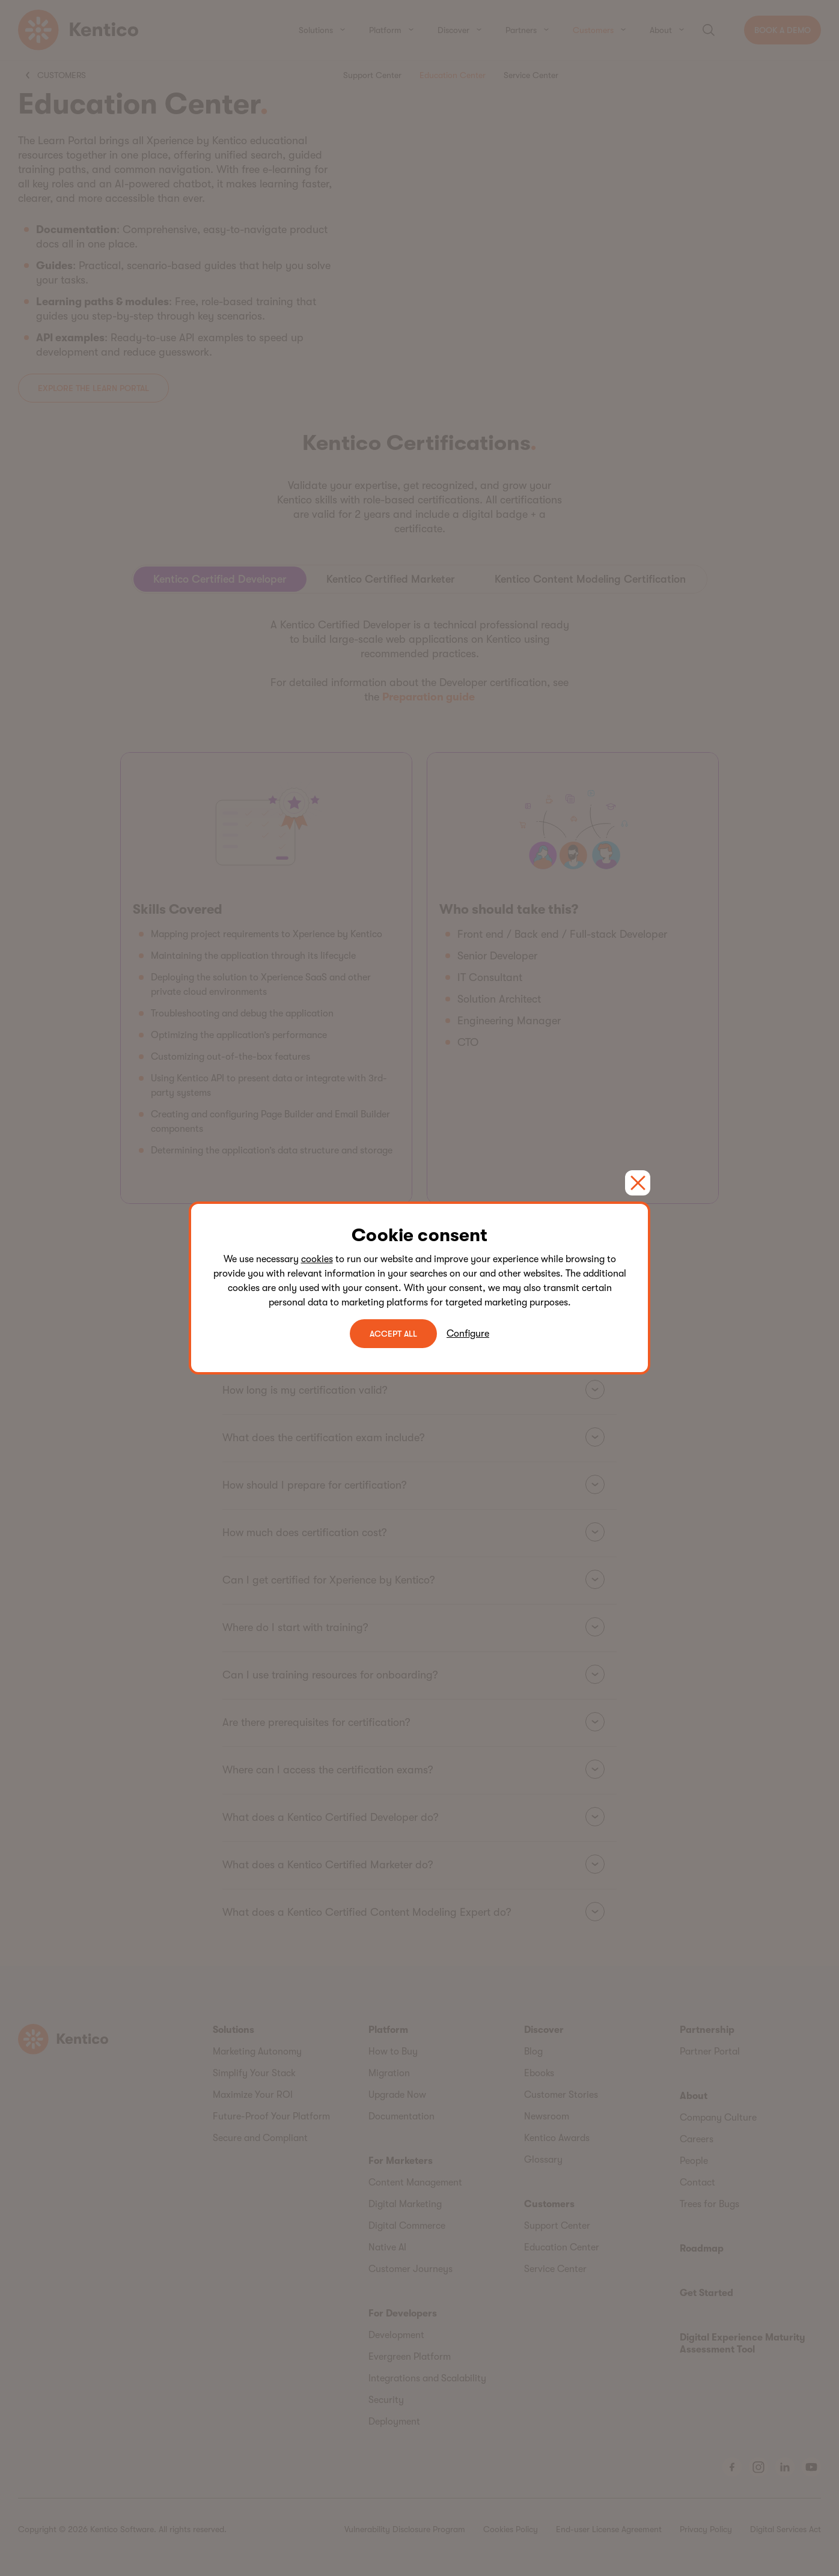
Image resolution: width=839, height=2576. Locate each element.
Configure (468, 1333)
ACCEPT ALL (393, 1333)
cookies (317, 1259)
